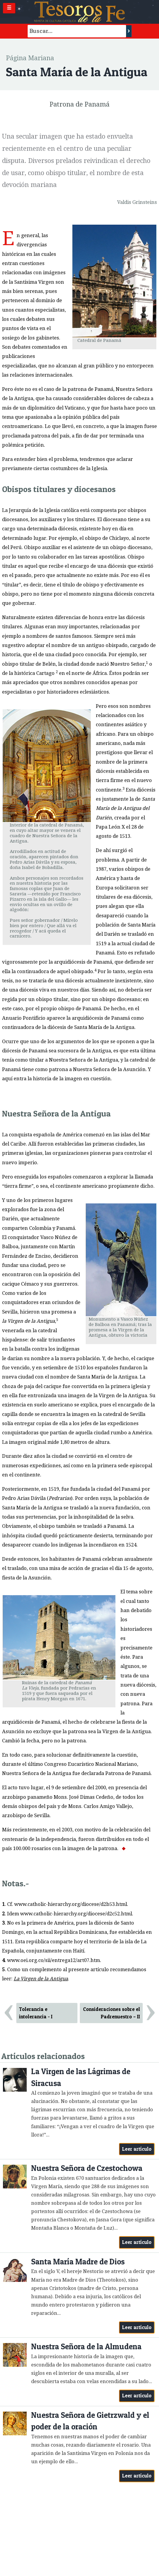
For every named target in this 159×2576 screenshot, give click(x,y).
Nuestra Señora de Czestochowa (86, 2168)
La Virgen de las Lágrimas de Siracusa (80, 2077)
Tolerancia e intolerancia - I (36, 2013)
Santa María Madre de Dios (78, 2261)
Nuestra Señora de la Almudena (86, 2346)
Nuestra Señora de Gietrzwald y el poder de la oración (90, 2421)
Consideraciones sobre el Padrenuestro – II (111, 2013)
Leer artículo (137, 2149)
